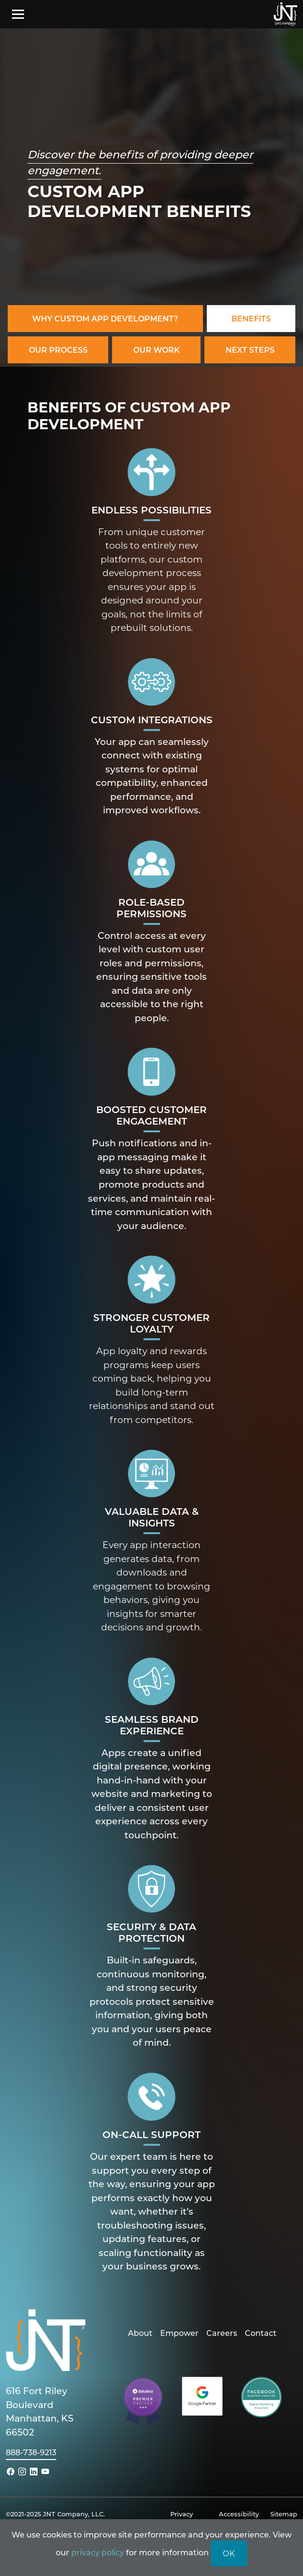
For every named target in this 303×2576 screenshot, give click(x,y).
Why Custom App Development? (105, 318)
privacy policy (97, 2552)
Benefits (251, 318)
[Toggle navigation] (18, 14)
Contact (261, 2333)
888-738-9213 (31, 2452)
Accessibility (239, 2514)
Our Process (58, 350)
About (140, 2333)
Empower (179, 2333)
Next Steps (250, 350)
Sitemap (283, 2514)
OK (229, 2553)
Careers (221, 2333)
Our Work (156, 350)
